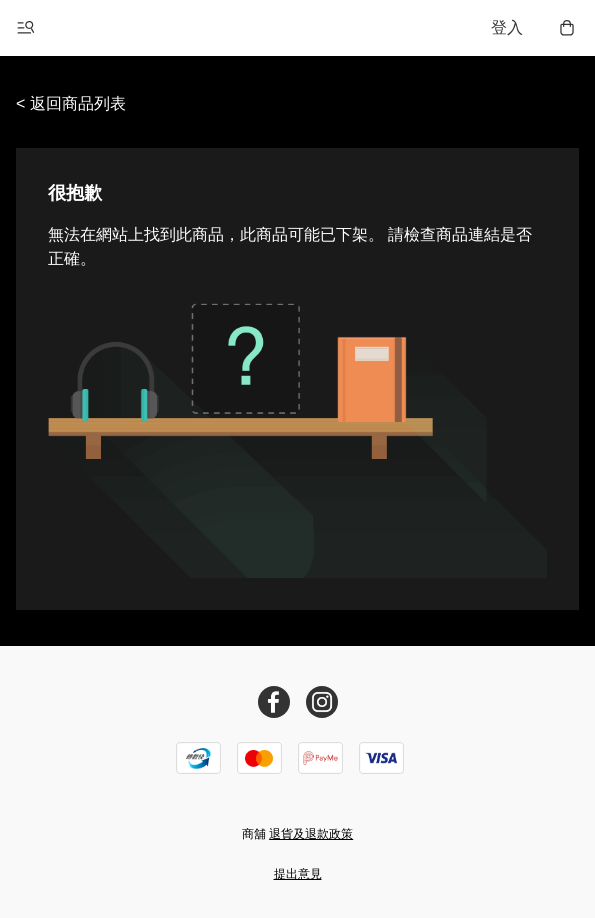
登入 (507, 27)
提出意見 (298, 874)
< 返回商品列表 (71, 103)
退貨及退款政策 (311, 834)
